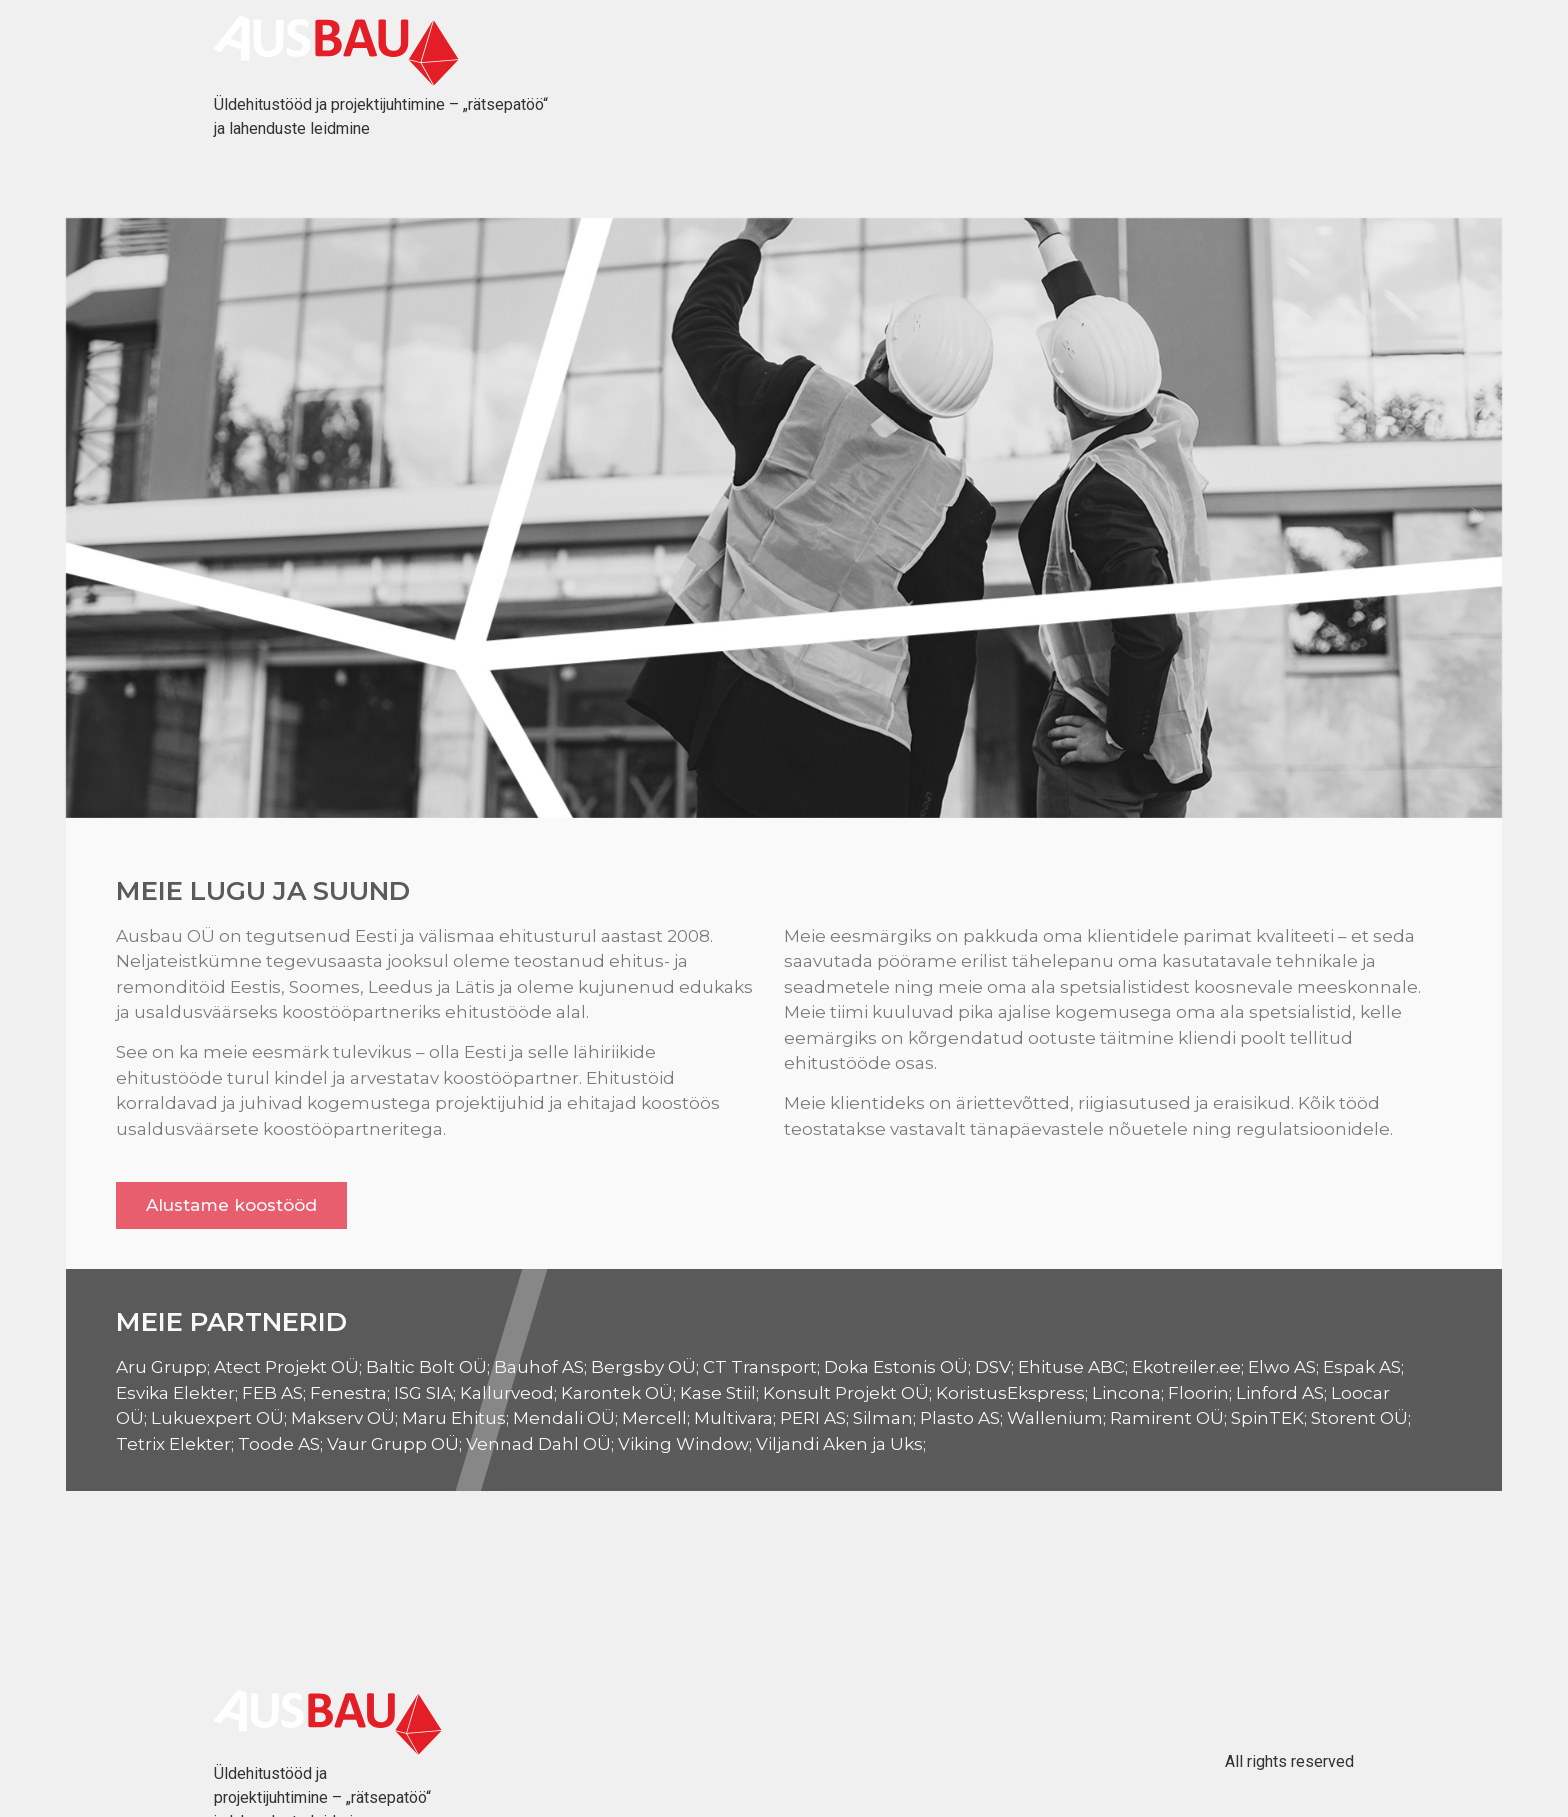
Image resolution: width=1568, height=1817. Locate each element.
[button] (231, 1205)
